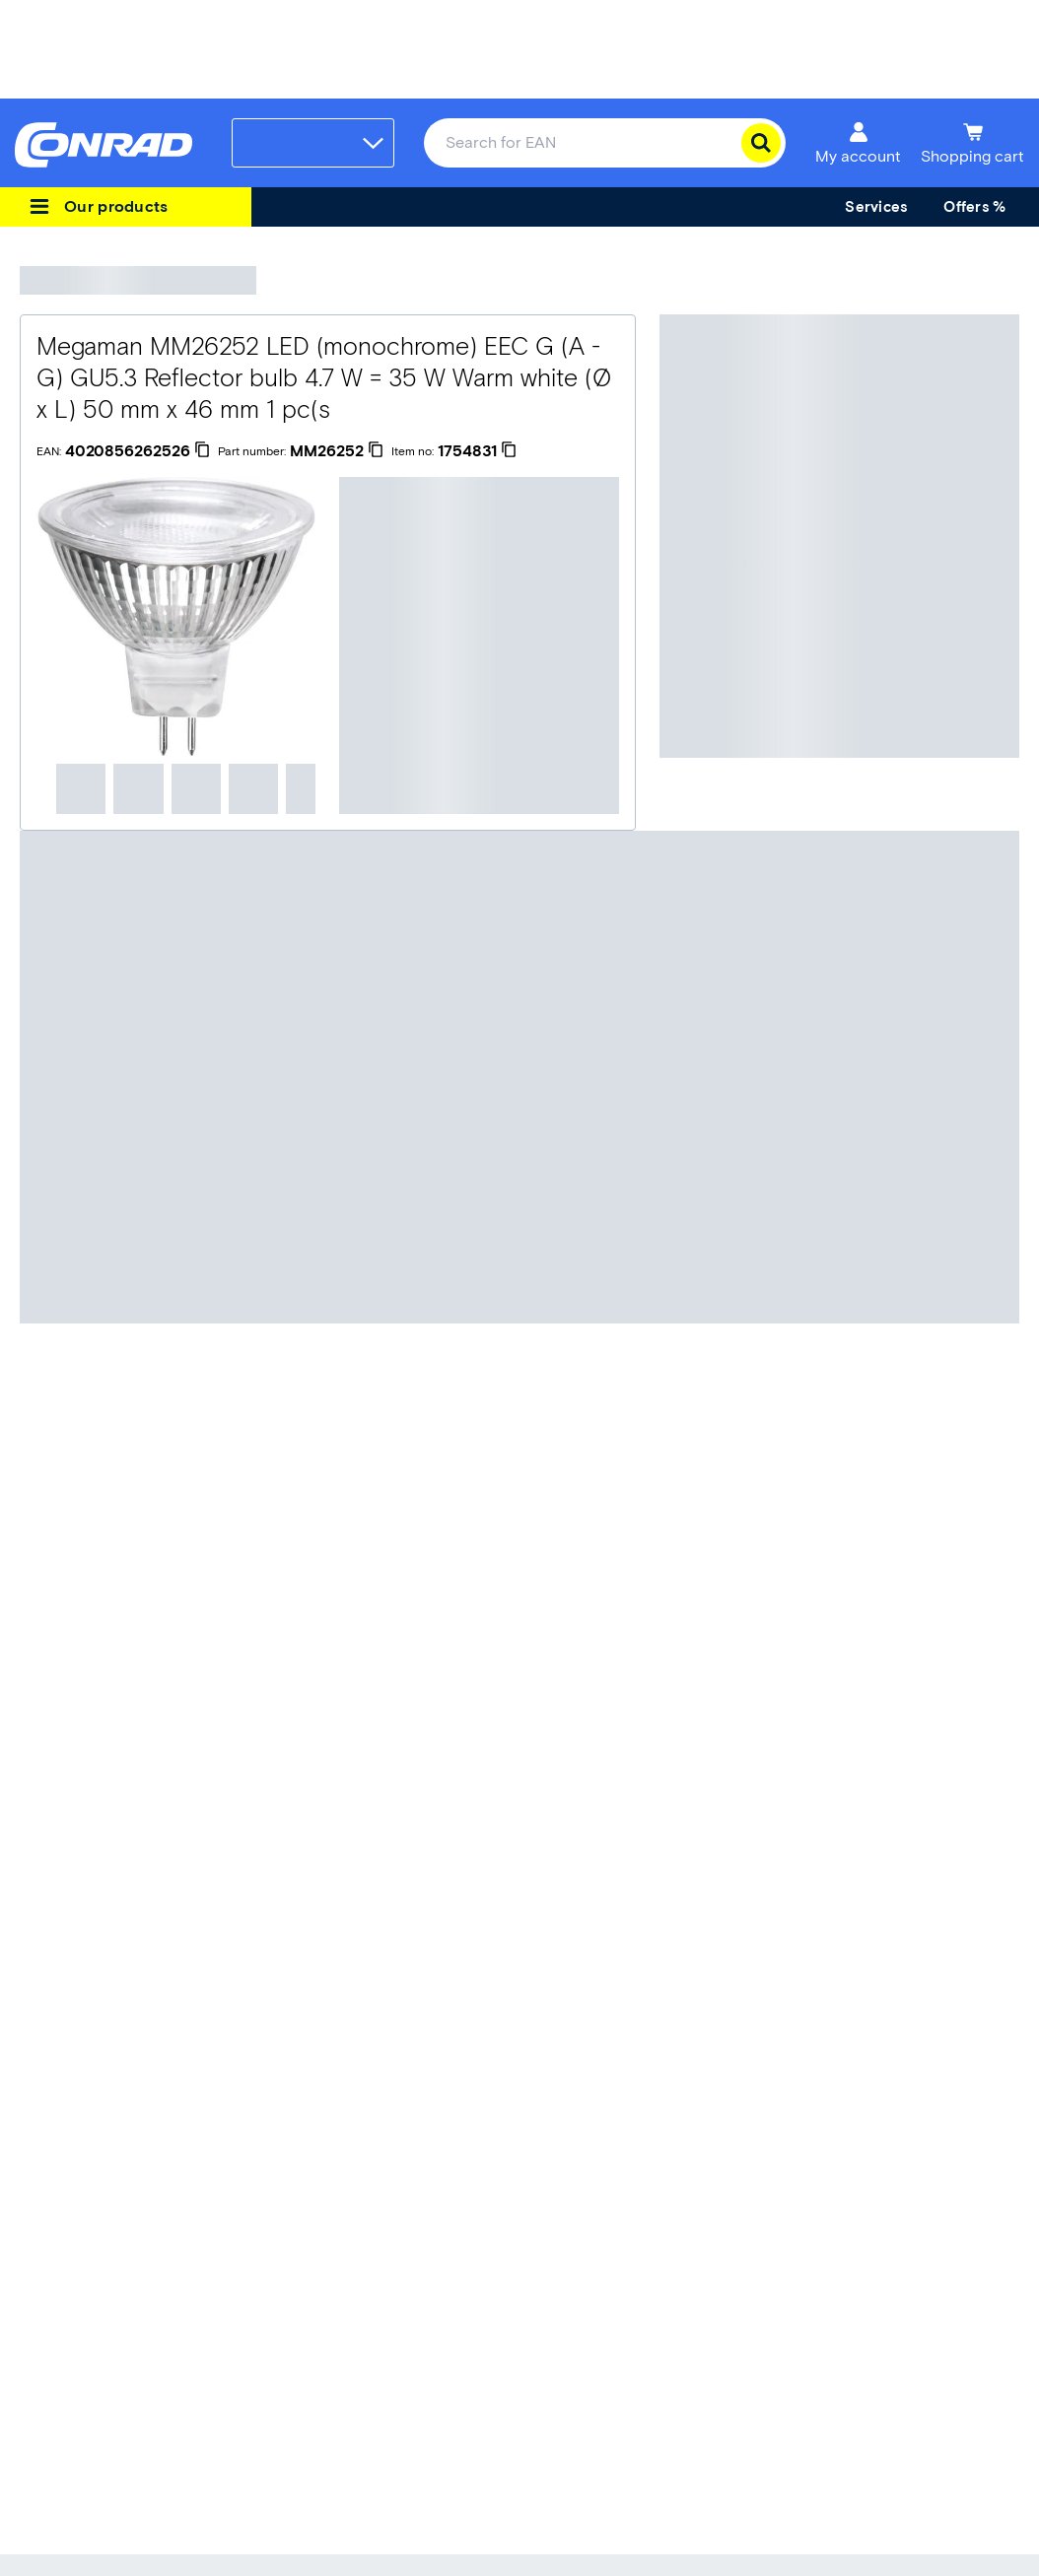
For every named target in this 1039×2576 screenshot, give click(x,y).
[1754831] (477, 451)
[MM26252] (336, 451)
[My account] (858, 143)
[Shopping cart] (972, 143)
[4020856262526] (137, 451)
